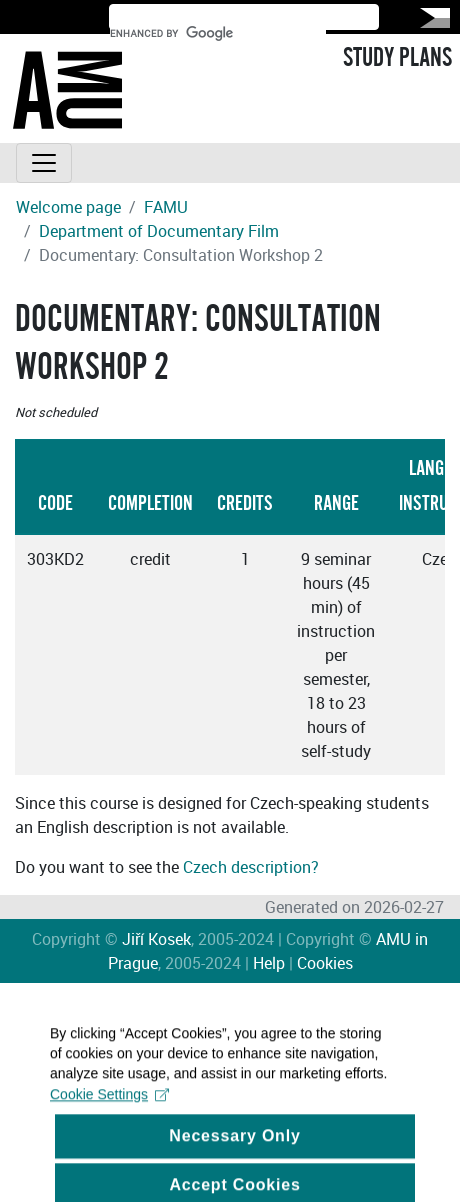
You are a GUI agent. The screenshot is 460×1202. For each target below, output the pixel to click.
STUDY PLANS (397, 58)
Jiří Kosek (156, 939)
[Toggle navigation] (44, 163)
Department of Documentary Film (159, 231)
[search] (218, 33)
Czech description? (251, 867)
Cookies (325, 963)
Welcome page (68, 207)
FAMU (166, 207)
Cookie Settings (109, 1102)
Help (269, 963)
